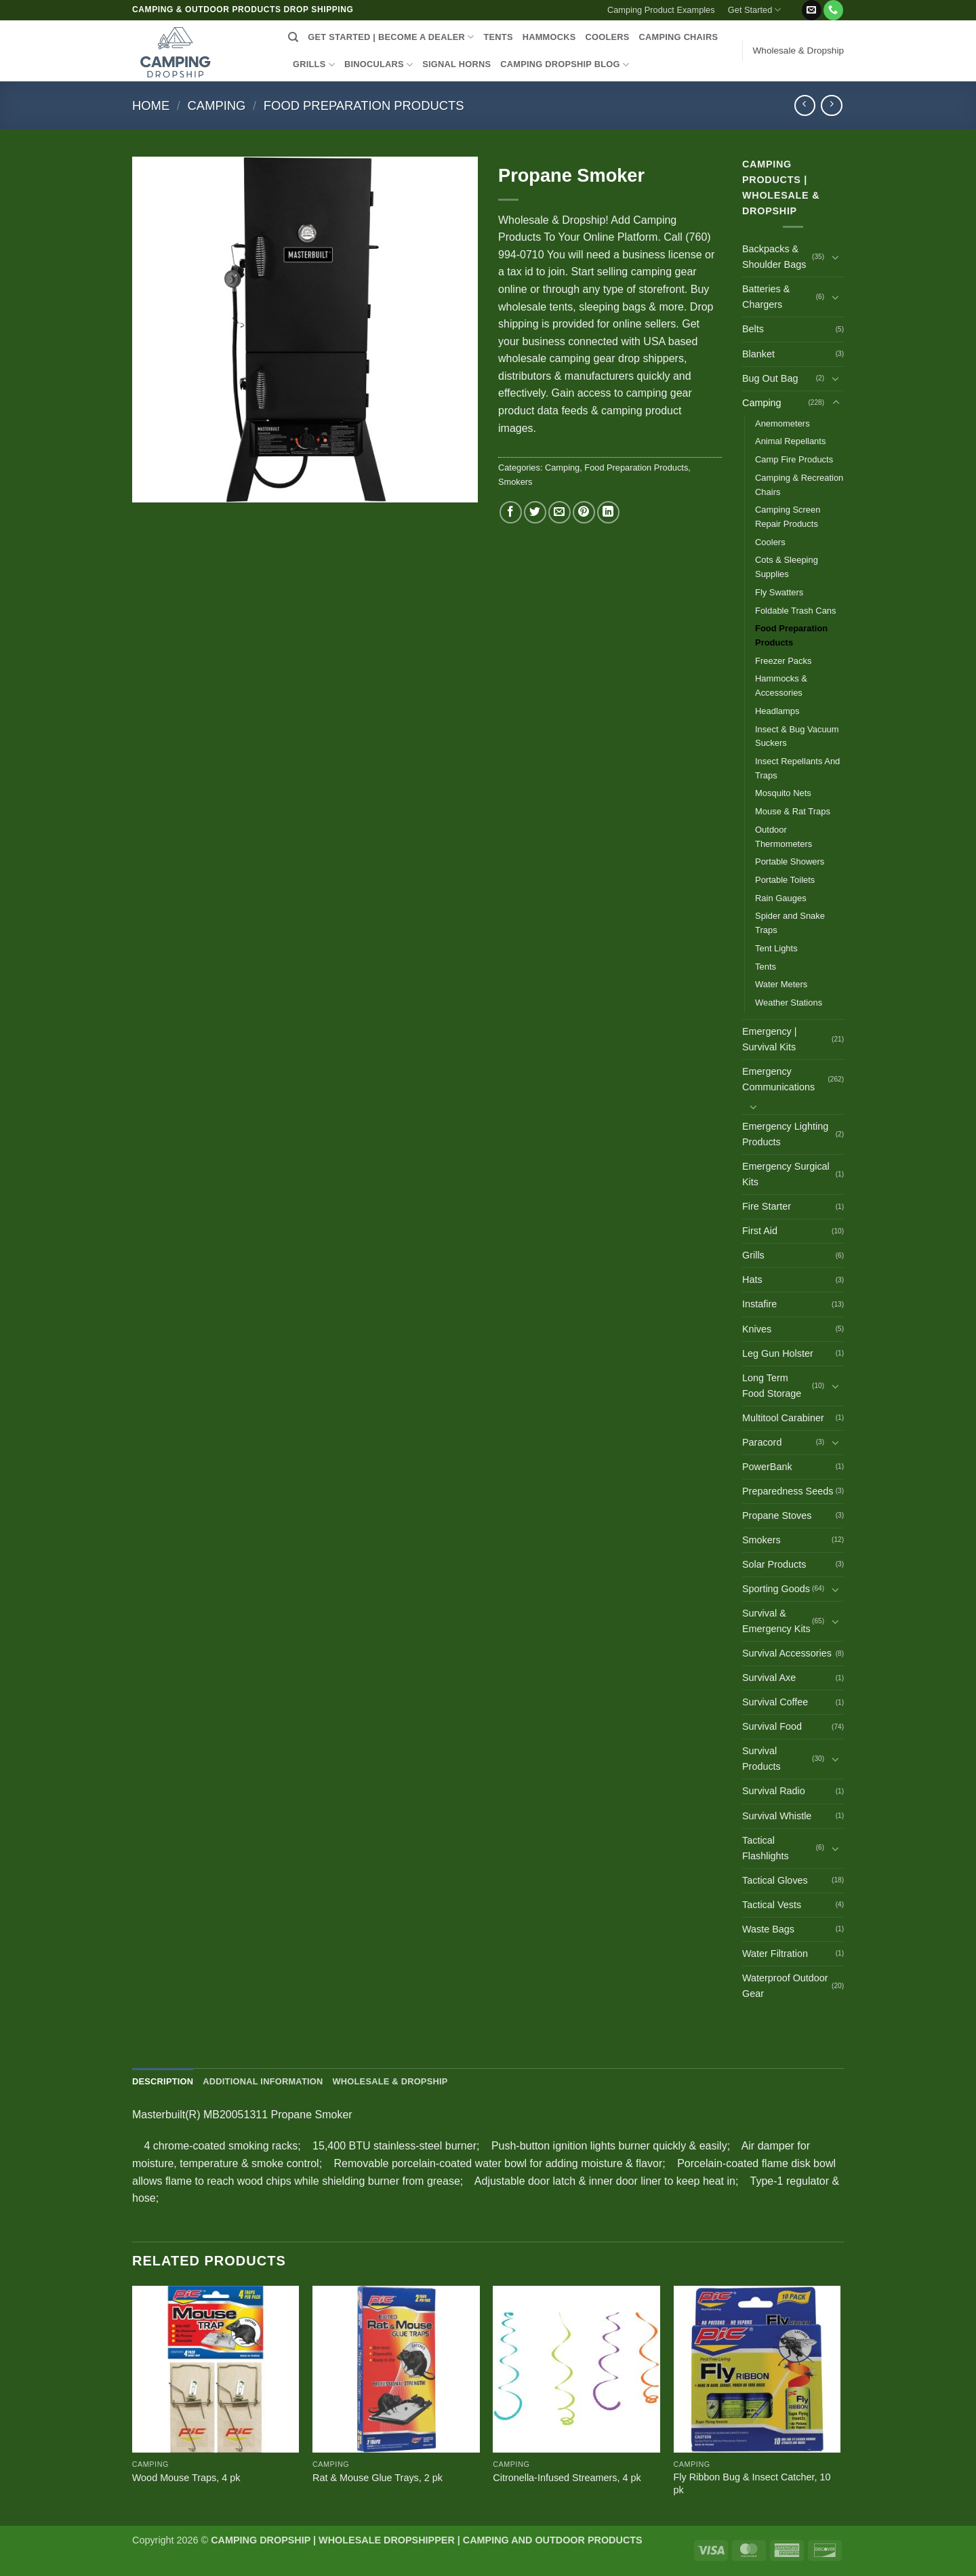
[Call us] (833, 10)
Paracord (761, 1442)
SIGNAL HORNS (456, 64)
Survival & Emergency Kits (776, 1621)
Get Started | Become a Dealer (391, 37)
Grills (753, 1255)
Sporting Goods (776, 1588)
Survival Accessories (787, 1653)
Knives (756, 1329)
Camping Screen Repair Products (787, 516)
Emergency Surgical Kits (786, 1174)
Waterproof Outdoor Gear (785, 1986)
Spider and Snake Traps (790, 923)
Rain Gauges (781, 898)
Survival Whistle (776, 1815)
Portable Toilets (785, 880)
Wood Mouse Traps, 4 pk (186, 2477)
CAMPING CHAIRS (678, 37)
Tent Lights (776, 948)
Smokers (515, 482)
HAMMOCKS (549, 37)
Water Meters (781, 984)
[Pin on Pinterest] (584, 512)
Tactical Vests (771, 1904)
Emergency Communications (778, 1079)
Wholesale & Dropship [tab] (389, 2081)
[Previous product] (831, 105)
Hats (752, 1279)
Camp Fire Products (794, 459)
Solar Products (774, 1564)
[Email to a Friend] (559, 512)
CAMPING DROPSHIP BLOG (564, 64)
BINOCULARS (378, 64)
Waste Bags (768, 1929)
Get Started (754, 9)
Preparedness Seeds (787, 1491)
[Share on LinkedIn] (608, 512)
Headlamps (777, 711)
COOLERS (608, 37)
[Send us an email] (811, 10)
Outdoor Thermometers (783, 837)
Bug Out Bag (770, 378)
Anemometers (782, 423)
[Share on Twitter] (535, 512)
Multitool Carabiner (783, 1417)
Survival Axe (769, 1677)
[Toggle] (836, 257)
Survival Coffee (775, 1702)
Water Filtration (775, 1953)
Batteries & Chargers (766, 296)
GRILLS (314, 64)
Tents (765, 967)
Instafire (759, 1304)
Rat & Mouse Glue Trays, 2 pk (377, 2477)
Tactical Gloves (775, 1880)
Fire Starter (766, 1206)
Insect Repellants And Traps (797, 768)
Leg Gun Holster (777, 1353)
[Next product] (804, 105)
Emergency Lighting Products (785, 1134)
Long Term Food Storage (771, 1385)
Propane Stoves (776, 1515)
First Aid (759, 1230)
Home (150, 105)
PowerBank (767, 1466)
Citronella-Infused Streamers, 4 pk (566, 2477)
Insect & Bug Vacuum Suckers (797, 736)
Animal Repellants (790, 441)
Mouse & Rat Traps (792, 811)
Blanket (758, 354)
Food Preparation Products (364, 105)
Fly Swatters (779, 592)
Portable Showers (789, 861)
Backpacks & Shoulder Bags (774, 256)
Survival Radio (773, 1790)
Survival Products (761, 1758)
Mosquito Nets (783, 793)
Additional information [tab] (263, 2081)
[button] (794, 4)
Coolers (770, 542)
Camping (217, 105)
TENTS (497, 37)
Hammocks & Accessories (781, 685)
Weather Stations (788, 1002)
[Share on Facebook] (511, 512)
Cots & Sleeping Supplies (786, 567)
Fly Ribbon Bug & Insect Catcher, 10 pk (752, 2483)
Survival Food (772, 1726)
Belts (753, 328)
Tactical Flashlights (765, 1848)
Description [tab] (162, 2081)
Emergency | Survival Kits (769, 1039)
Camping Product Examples (661, 10)
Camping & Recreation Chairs (799, 485)
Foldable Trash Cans (795, 611)
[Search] (293, 37)
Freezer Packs (783, 661)
